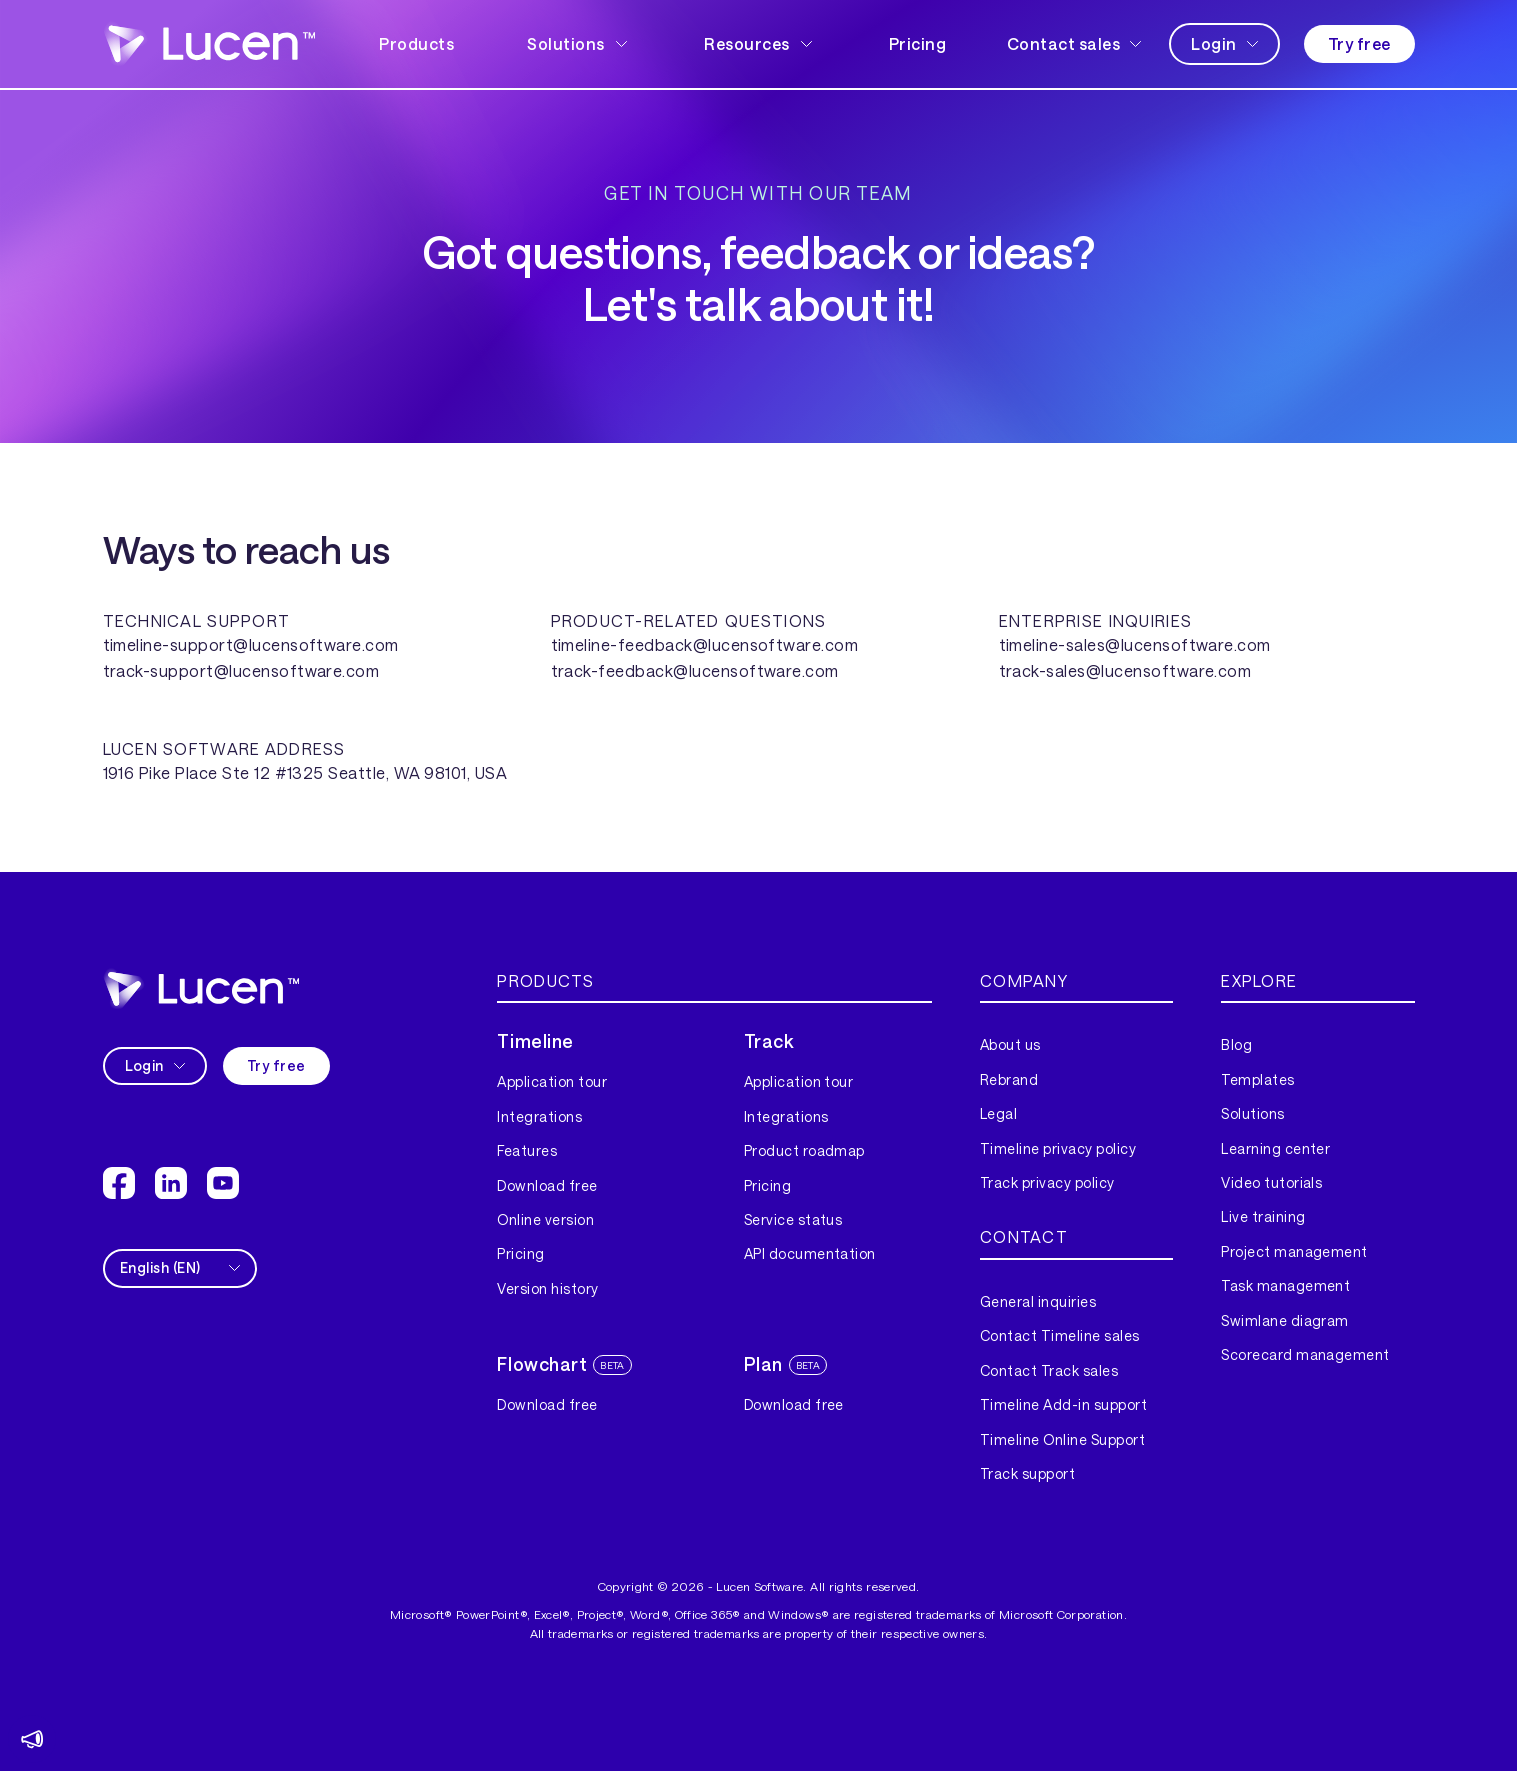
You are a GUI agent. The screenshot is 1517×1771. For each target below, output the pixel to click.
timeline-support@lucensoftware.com (251, 644)
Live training (1263, 1216)
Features (527, 1150)
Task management (1285, 1285)
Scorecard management (1305, 1354)
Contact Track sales (1049, 1370)
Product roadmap (804, 1150)
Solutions (1252, 1113)
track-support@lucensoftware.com (241, 670)
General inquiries (1038, 1301)
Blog (1236, 1044)
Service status (793, 1219)
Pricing (917, 43)
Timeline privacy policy (1058, 1148)
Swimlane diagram (1285, 1320)
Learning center (1275, 1148)
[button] (579, 44)
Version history (547, 1288)
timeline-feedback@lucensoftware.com (705, 644)
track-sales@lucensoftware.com (1125, 670)
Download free (547, 1185)
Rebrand (1009, 1079)
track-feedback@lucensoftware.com (695, 670)
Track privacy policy (1047, 1182)
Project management (1294, 1251)
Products (416, 43)
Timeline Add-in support (1063, 1404)
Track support (1027, 1473)
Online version (545, 1219)
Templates (1257, 1079)
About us (1010, 1044)
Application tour (552, 1081)
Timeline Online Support (1062, 1439)
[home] (209, 43)
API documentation (810, 1253)
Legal (998, 1113)
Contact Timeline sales (1060, 1335)
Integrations (539, 1116)
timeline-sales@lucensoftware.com (1135, 644)
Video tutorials (1271, 1182)
